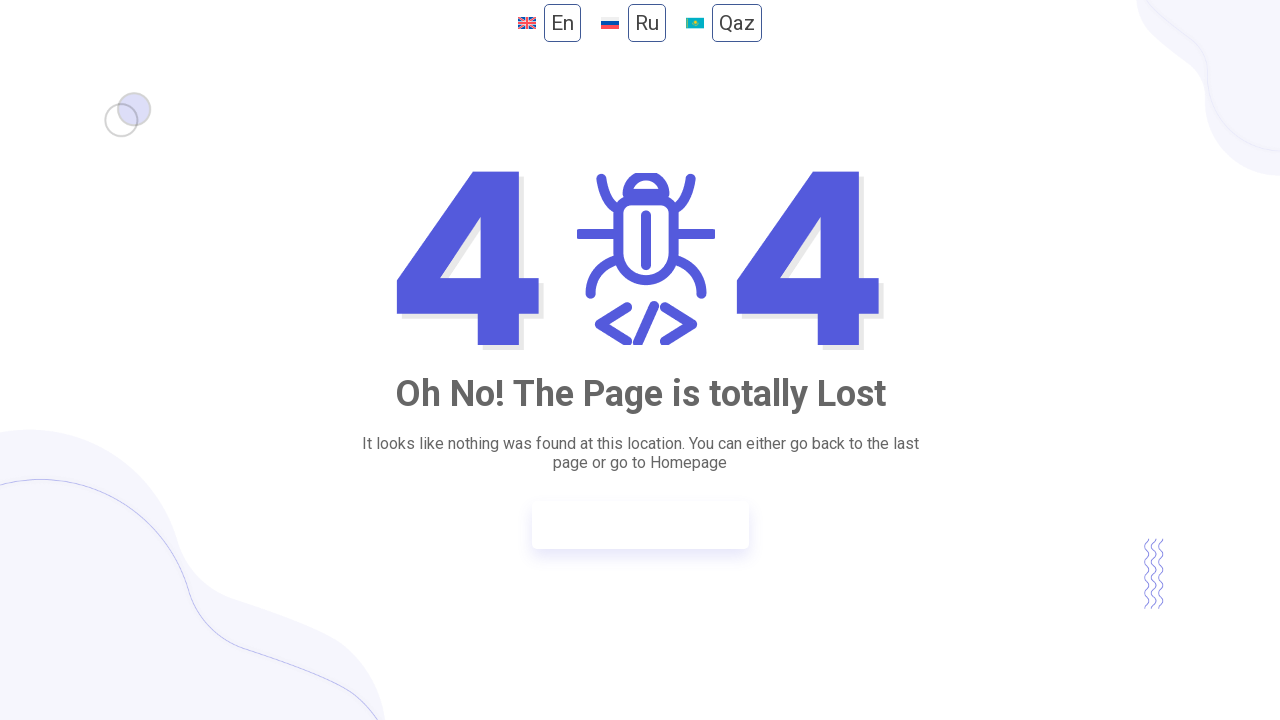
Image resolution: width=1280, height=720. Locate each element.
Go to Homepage (630, 524)
